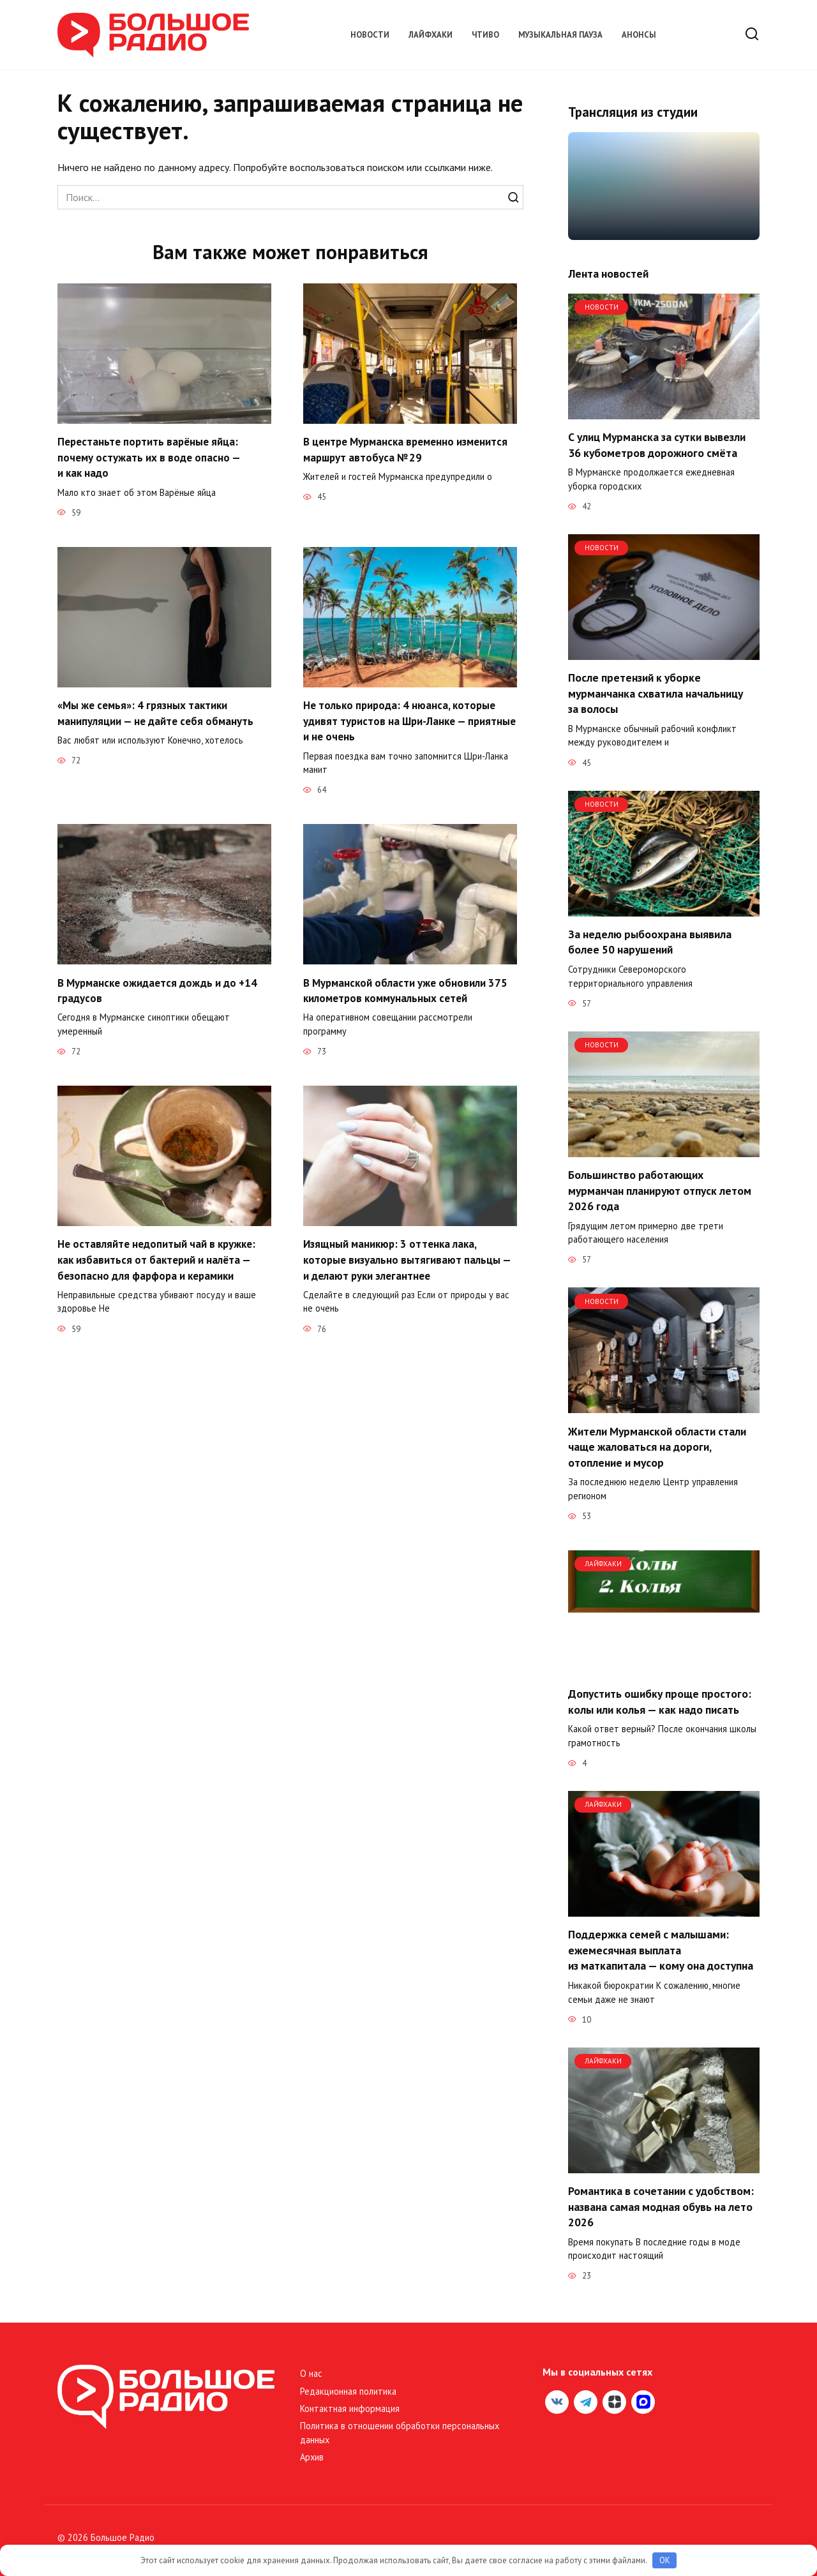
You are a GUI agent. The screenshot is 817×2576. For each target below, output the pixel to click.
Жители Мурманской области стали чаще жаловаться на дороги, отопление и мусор (657, 1446)
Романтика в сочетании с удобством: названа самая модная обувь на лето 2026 (661, 2206)
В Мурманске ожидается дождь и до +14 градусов (159, 990)
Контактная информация (350, 2408)
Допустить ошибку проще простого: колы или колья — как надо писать (659, 1701)
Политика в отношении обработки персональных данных (399, 2433)
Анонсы (639, 34)
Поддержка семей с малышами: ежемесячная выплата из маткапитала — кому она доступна (660, 1950)
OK (664, 2560)
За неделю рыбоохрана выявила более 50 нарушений (649, 942)
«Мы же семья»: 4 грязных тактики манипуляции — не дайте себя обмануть (157, 713)
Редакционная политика (348, 2391)
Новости (369, 34)
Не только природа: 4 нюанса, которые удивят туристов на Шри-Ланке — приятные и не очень (401, 721)
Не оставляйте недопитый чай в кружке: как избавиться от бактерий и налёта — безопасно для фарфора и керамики (158, 1260)
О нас (311, 2373)
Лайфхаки (430, 34)
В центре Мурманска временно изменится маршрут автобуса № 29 (409, 449)
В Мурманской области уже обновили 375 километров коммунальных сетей (407, 990)
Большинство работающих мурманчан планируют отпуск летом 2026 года (659, 1190)
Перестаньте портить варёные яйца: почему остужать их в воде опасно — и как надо (150, 457)
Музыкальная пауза (560, 34)
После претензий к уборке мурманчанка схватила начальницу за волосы (655, 693)
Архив (312, 2457)
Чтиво (485, 34)
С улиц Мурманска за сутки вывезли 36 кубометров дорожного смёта (657, 445)
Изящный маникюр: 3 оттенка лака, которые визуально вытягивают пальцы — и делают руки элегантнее (408, 1260)
